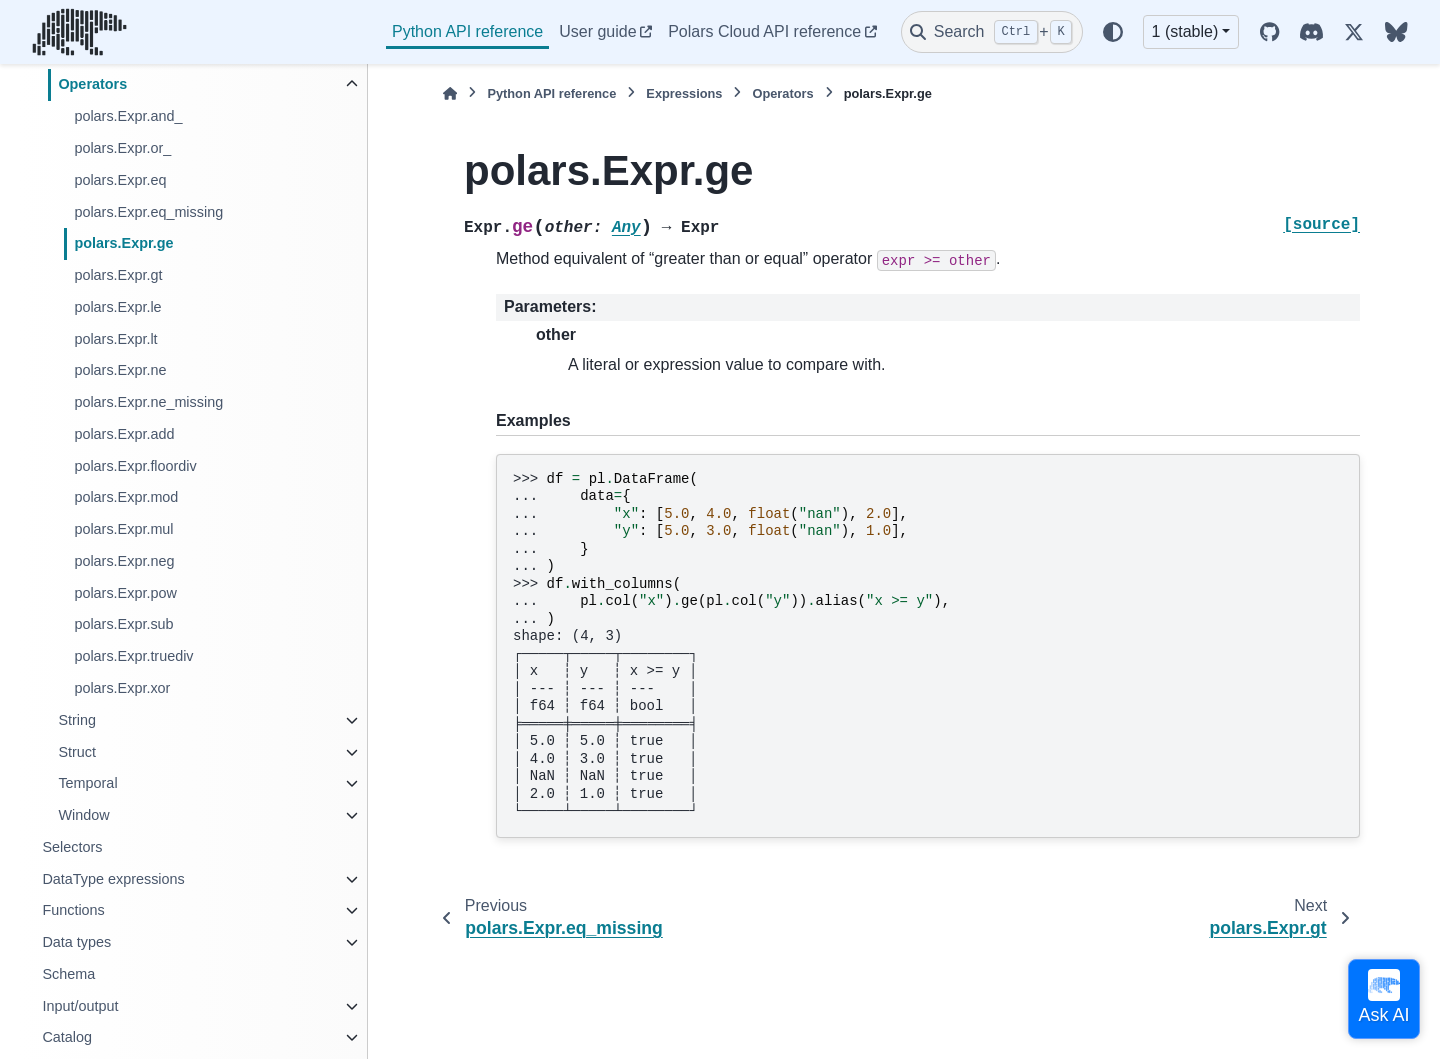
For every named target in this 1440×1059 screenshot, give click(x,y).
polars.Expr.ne (120, 370)
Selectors (72, 847)
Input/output (80, 1006)
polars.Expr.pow (125, 593)
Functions (73, 910)
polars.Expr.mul (123, 529)
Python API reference (467, 31)
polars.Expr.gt (118, 275)
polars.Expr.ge (123, 243)
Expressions (684, 93)
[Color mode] (1113, 32)
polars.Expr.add (124, 434)
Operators (92, 84)
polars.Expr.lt (115, 339)
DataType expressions (113, 879)
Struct (77, 752)
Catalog (67, 1037)
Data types (76, 942)
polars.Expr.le (117, 307)
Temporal (87, 783)
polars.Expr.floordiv (135, 466)
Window (83, 815)
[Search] (992, 32)
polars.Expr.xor (122, 688)
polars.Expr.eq (120, 180)
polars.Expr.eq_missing (148, 212)
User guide (597, 31)
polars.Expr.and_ (128, 116)
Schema (68, 974)
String (77, 720)
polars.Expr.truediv (133, 656)
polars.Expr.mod (126, 497)
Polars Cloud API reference (764, 31)
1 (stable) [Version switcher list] (1185, 31)
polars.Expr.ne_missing (148, 402)
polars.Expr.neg (124, 561)
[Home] (450, 93)
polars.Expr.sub (123, 624)
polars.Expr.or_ (122, 148)
